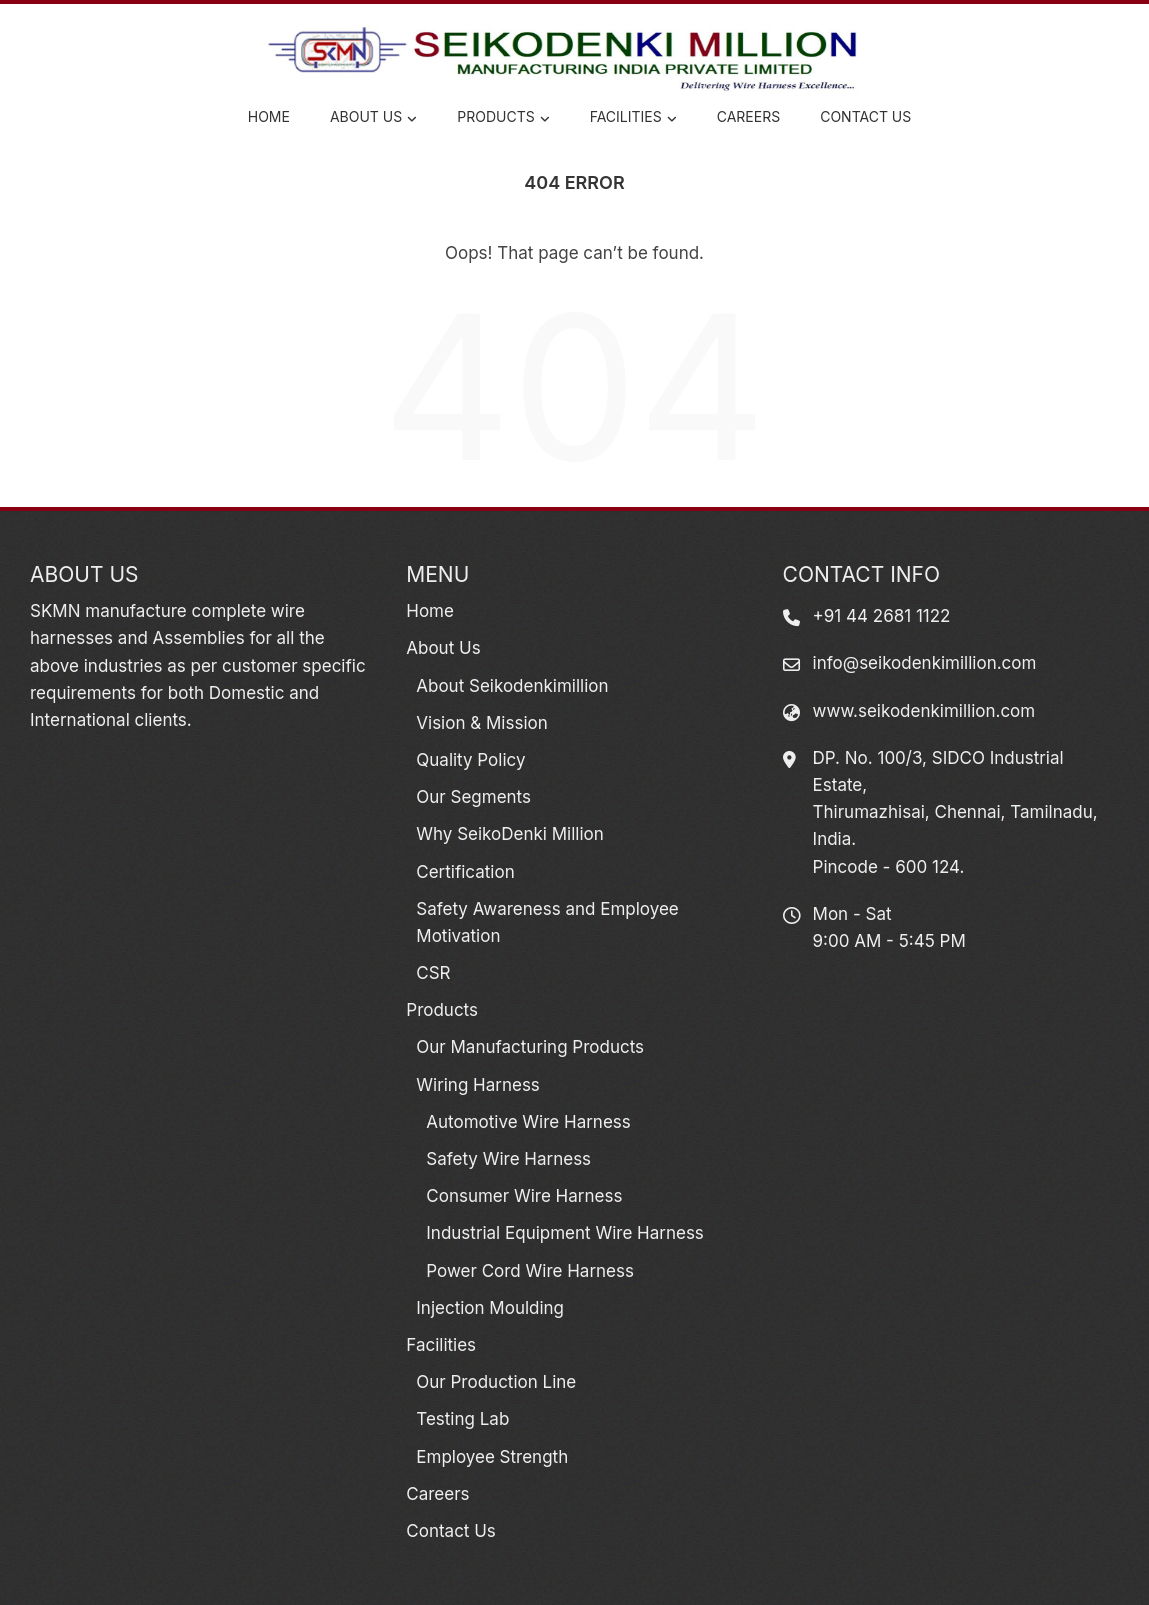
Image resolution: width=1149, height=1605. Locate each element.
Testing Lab (462, 1419)
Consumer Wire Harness (524, 1196)
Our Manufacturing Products (530, 1047)
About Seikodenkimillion (512, 686)
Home (269, 116)
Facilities (633, 118)
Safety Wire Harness (508, 1159)
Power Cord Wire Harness (530, 1271)
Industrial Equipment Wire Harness (565, 1233)
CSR (433, 973)
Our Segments (473, 797)
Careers (748, 116)
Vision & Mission (481, 723)
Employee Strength (492, 1457)
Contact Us (865, 116)
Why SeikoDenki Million (509, 834)
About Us (373, 118)
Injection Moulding (490, 1308)
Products (503, 118)
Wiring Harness (478, 1085)
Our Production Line (496, 1382)
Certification (465, 872)
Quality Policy (470, 760)
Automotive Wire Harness (528, 1122)
